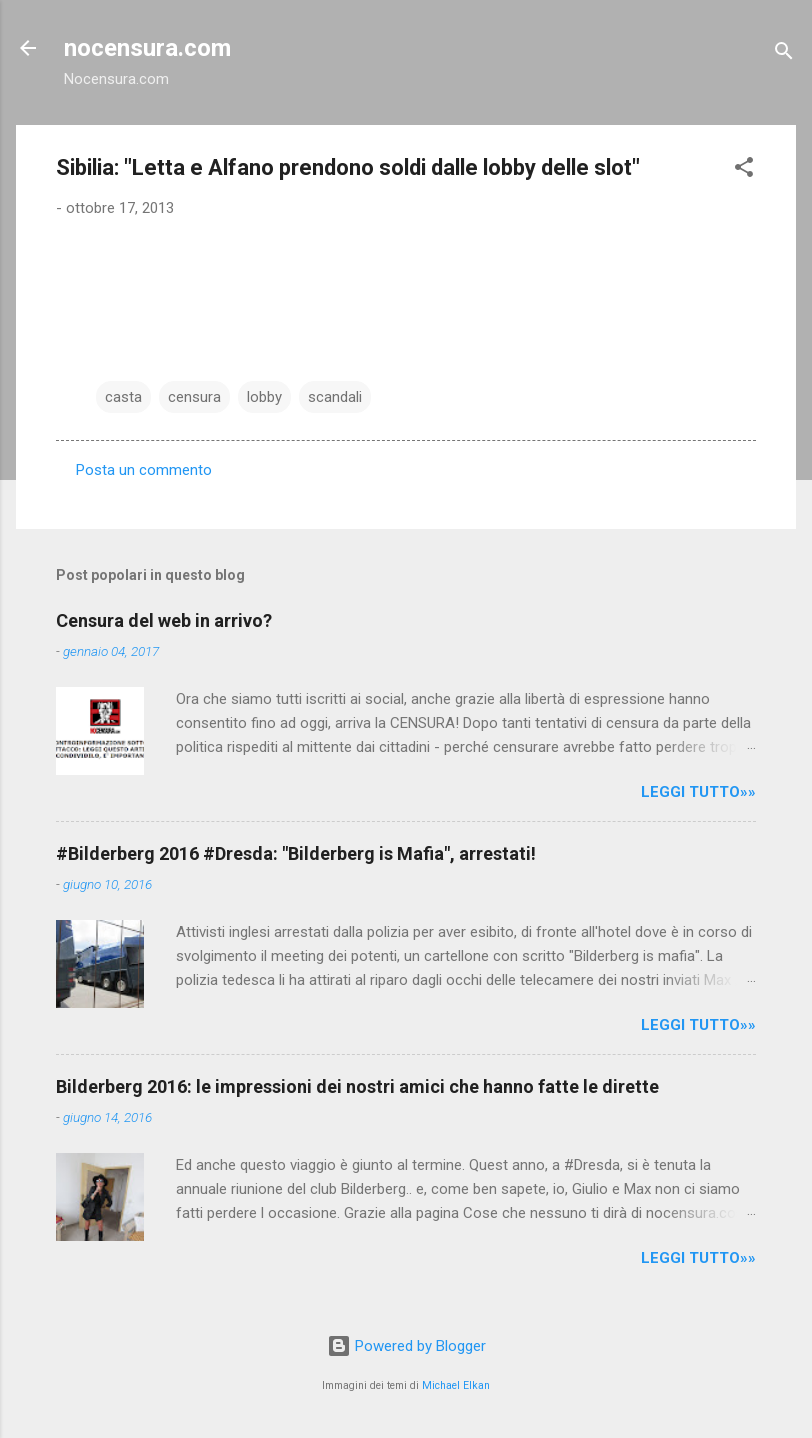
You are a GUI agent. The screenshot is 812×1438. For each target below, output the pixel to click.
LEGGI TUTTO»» (698, 792)
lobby (264, 397)
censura (194, 397)
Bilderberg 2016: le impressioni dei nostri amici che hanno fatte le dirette (357, 1086)
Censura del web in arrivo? (164, 620)
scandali (335, 397)
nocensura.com (147, 48)
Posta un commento (144, 470)
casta (123, 397)
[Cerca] (784, 54)
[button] (744, 170)
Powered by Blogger (406, 1346)
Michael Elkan (456, 1385)
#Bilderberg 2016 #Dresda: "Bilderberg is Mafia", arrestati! (296, 853)
